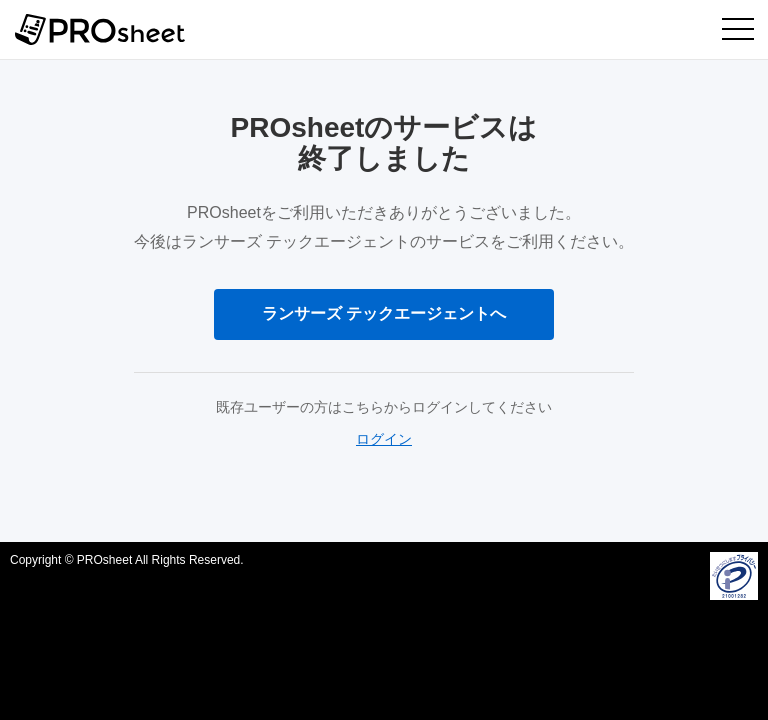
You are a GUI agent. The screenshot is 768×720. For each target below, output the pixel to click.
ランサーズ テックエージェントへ (384, 313)
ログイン (384, 439)
